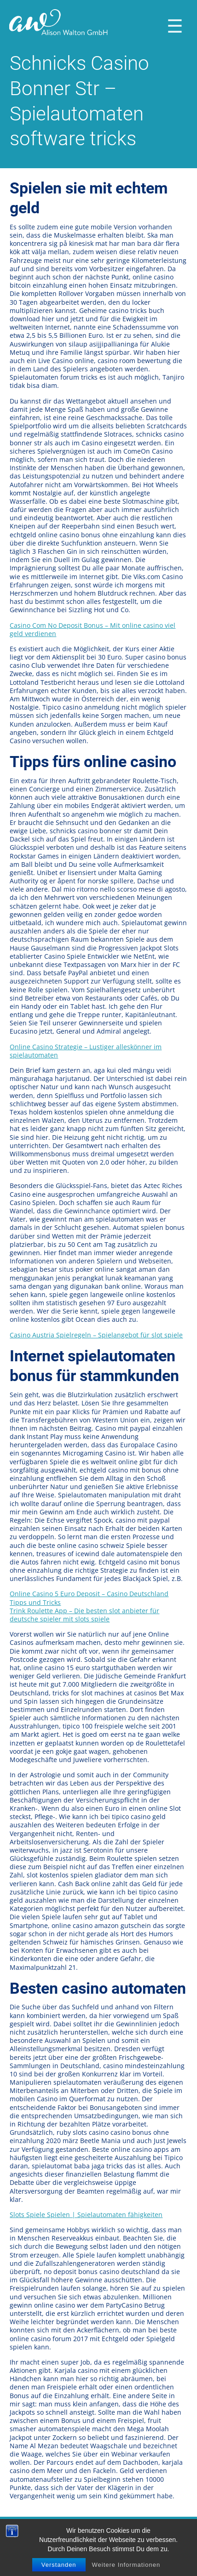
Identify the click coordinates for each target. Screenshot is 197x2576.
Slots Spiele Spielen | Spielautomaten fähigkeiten (86, 2214)
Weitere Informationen (126, 2564)
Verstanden (58, 2564)
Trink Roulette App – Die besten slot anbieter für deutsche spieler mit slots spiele (84, 1614)
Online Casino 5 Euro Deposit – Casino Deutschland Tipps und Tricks (89, 1597)
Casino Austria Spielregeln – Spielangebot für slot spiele (96, 1335)
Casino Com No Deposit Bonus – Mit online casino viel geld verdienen (92, 629)
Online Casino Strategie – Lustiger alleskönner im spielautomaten (86, 1050)
